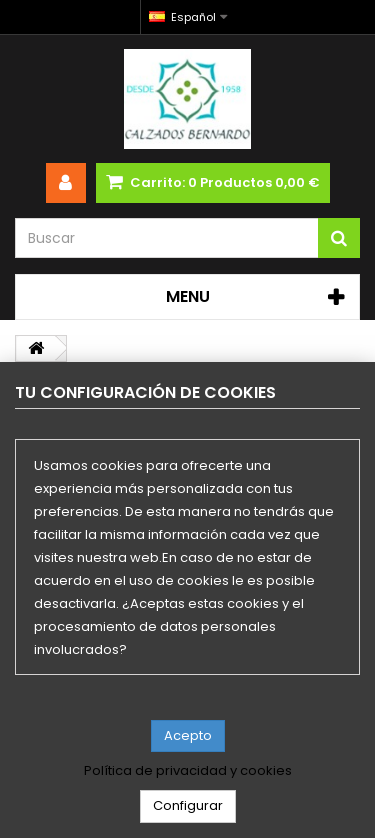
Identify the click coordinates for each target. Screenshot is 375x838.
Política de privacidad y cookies (188, 771)
